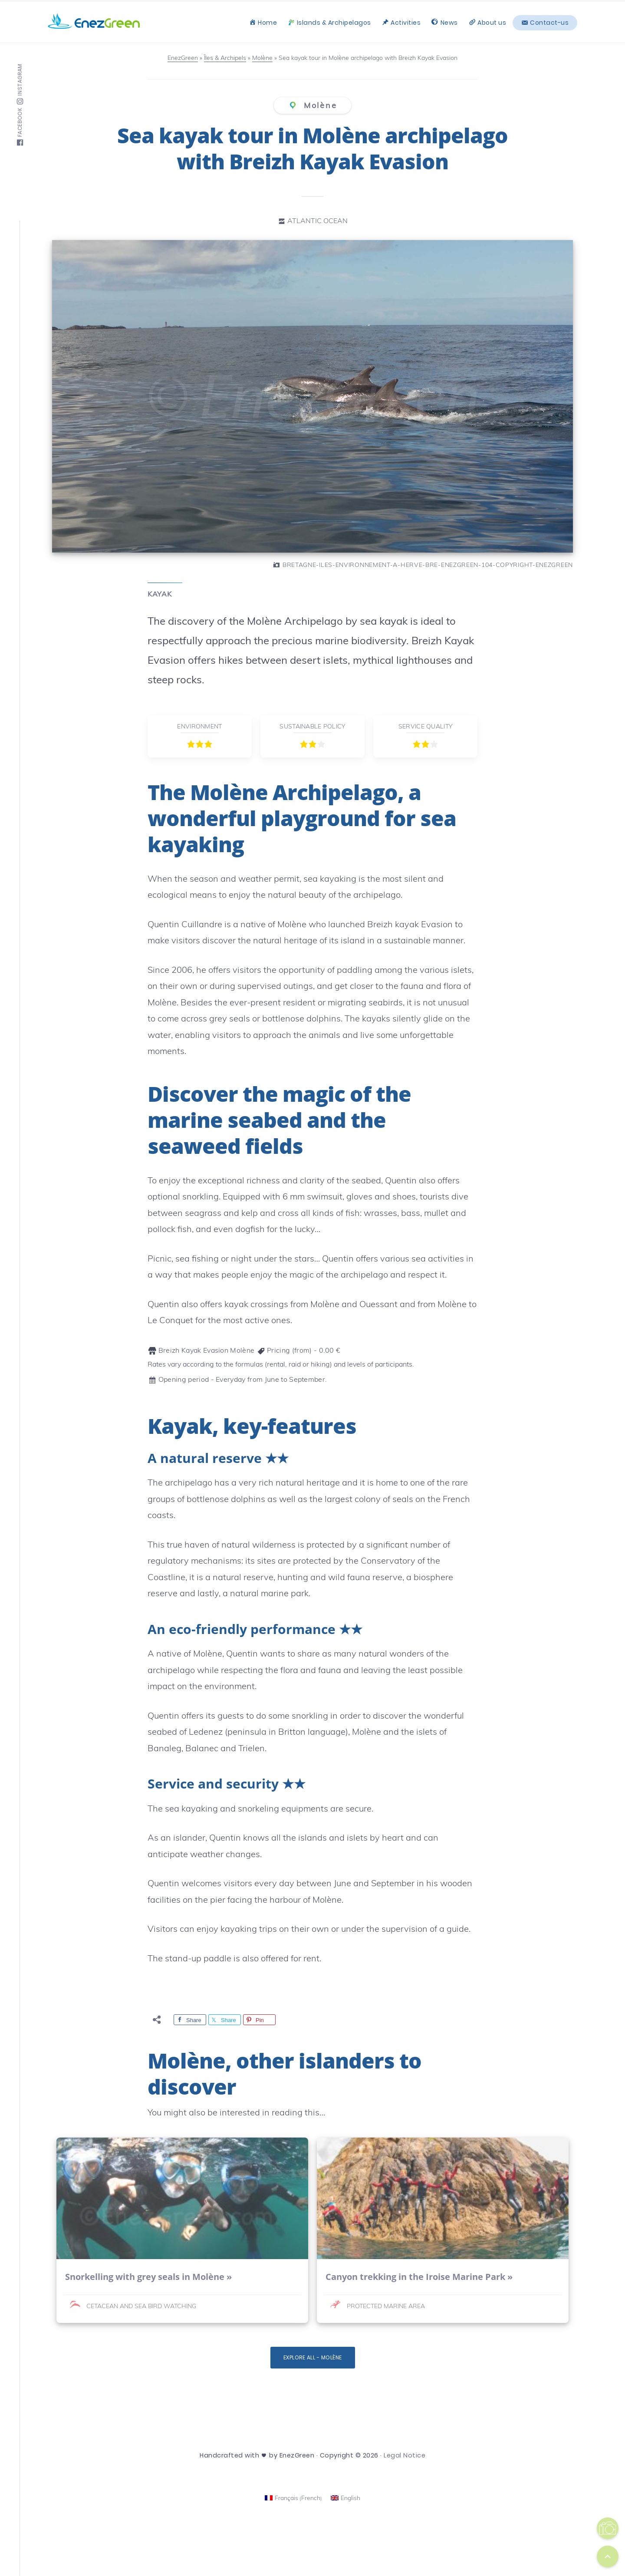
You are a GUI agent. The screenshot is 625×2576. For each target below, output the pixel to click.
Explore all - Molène (312, 2357)
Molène (318, 105)
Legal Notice (404, 2455)
